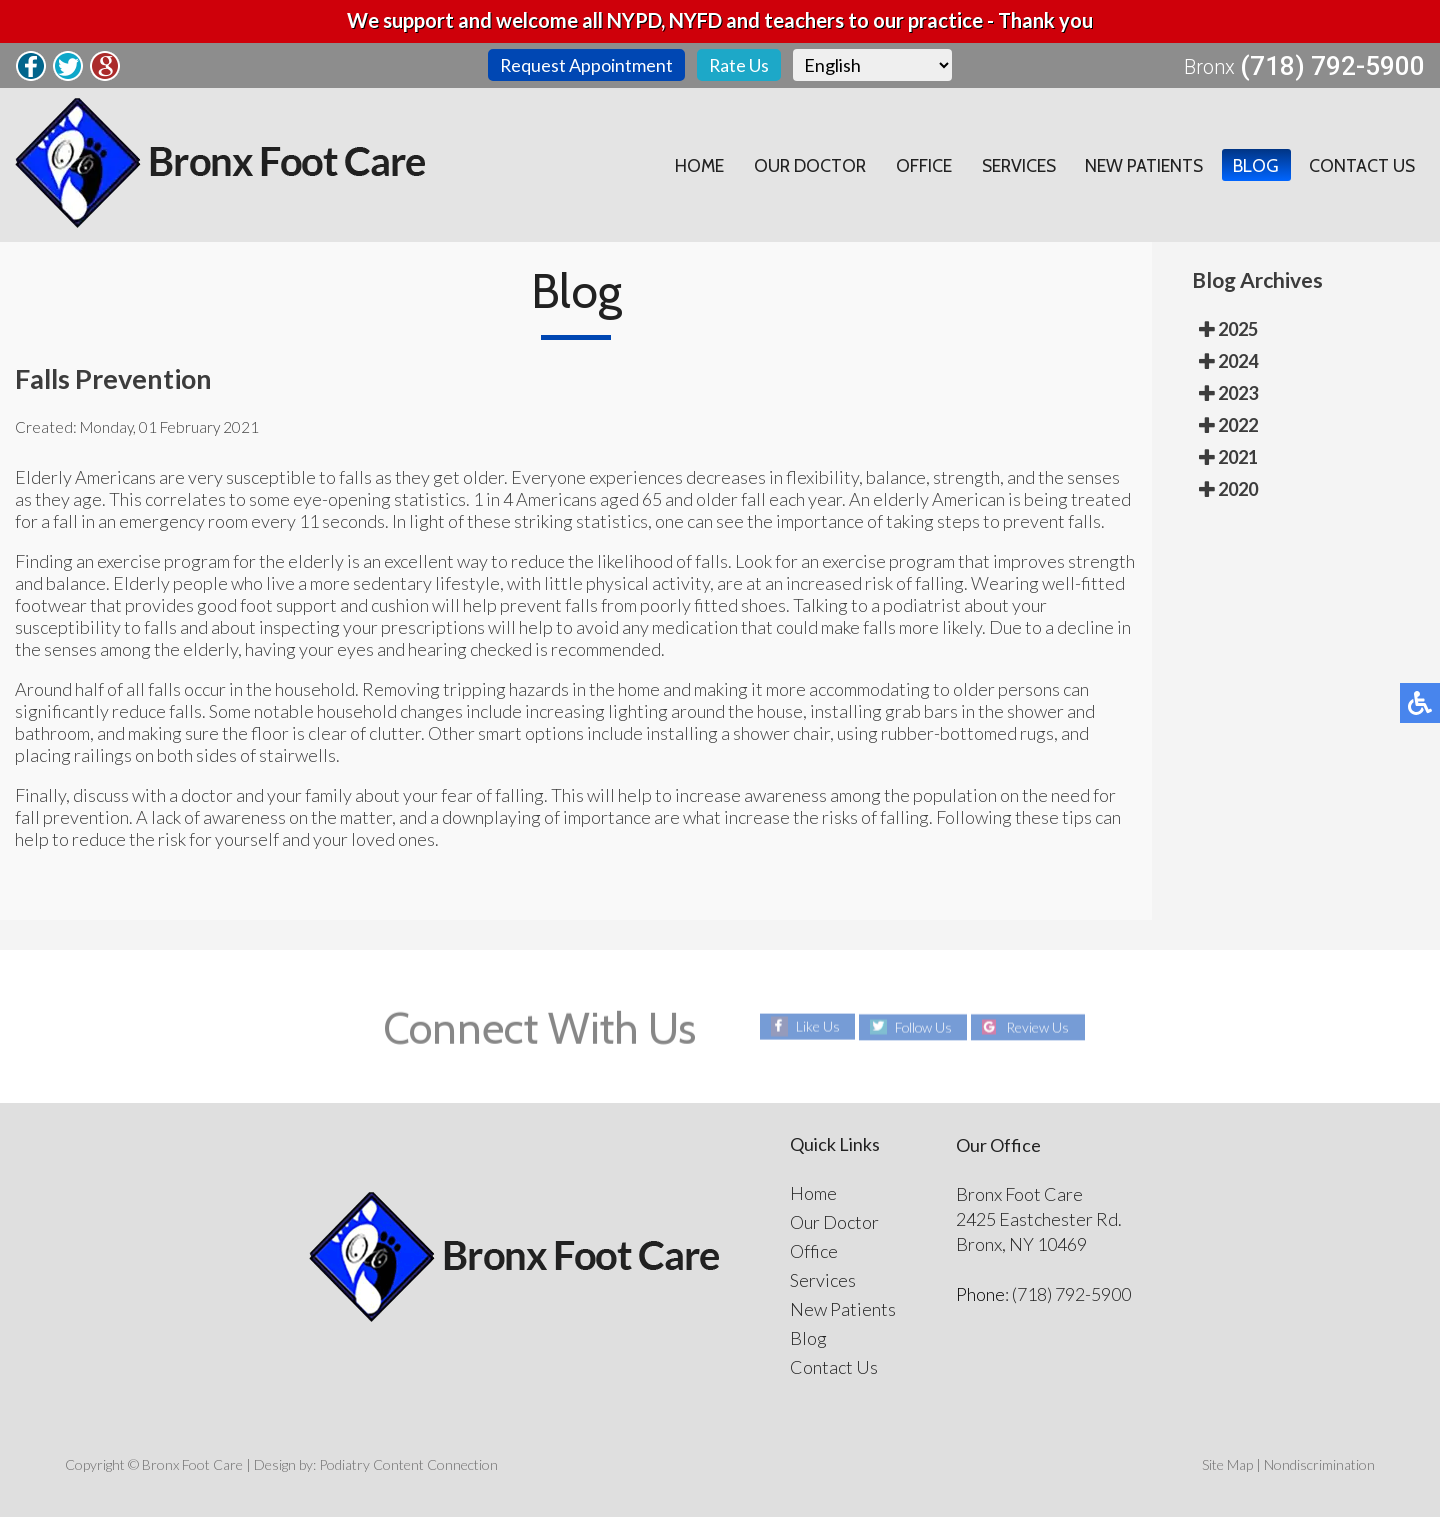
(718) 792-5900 (1332, 66)
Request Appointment (586, 65)
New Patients (1141, 165)
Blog (1254, 165)
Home (689, 165)
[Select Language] (873, 65)
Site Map (1227, 1464)
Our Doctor (801, 165)
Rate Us (739, 65)
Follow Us (922, 1026)
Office (917, 165)
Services (1013, 165)
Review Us (1039, 1026)
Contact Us (1361, 165)
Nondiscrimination (1319, 1464)
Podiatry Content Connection (408, 1464)
